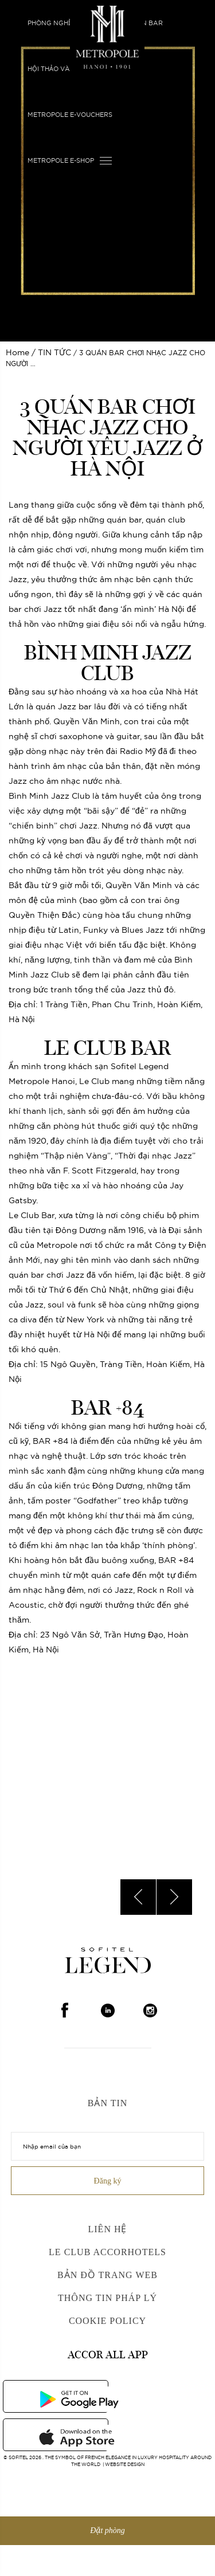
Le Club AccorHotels (107, 2252)
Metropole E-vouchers (70, 114)
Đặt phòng (107, 2530)
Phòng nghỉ (49, 22)
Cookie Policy (107, 2321)
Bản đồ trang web (107, 2275)
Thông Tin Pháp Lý (107, 2298)
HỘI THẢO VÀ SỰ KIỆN (62, 68)
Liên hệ (107, 2229)
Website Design (124, 2464)
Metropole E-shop (61, 160)
